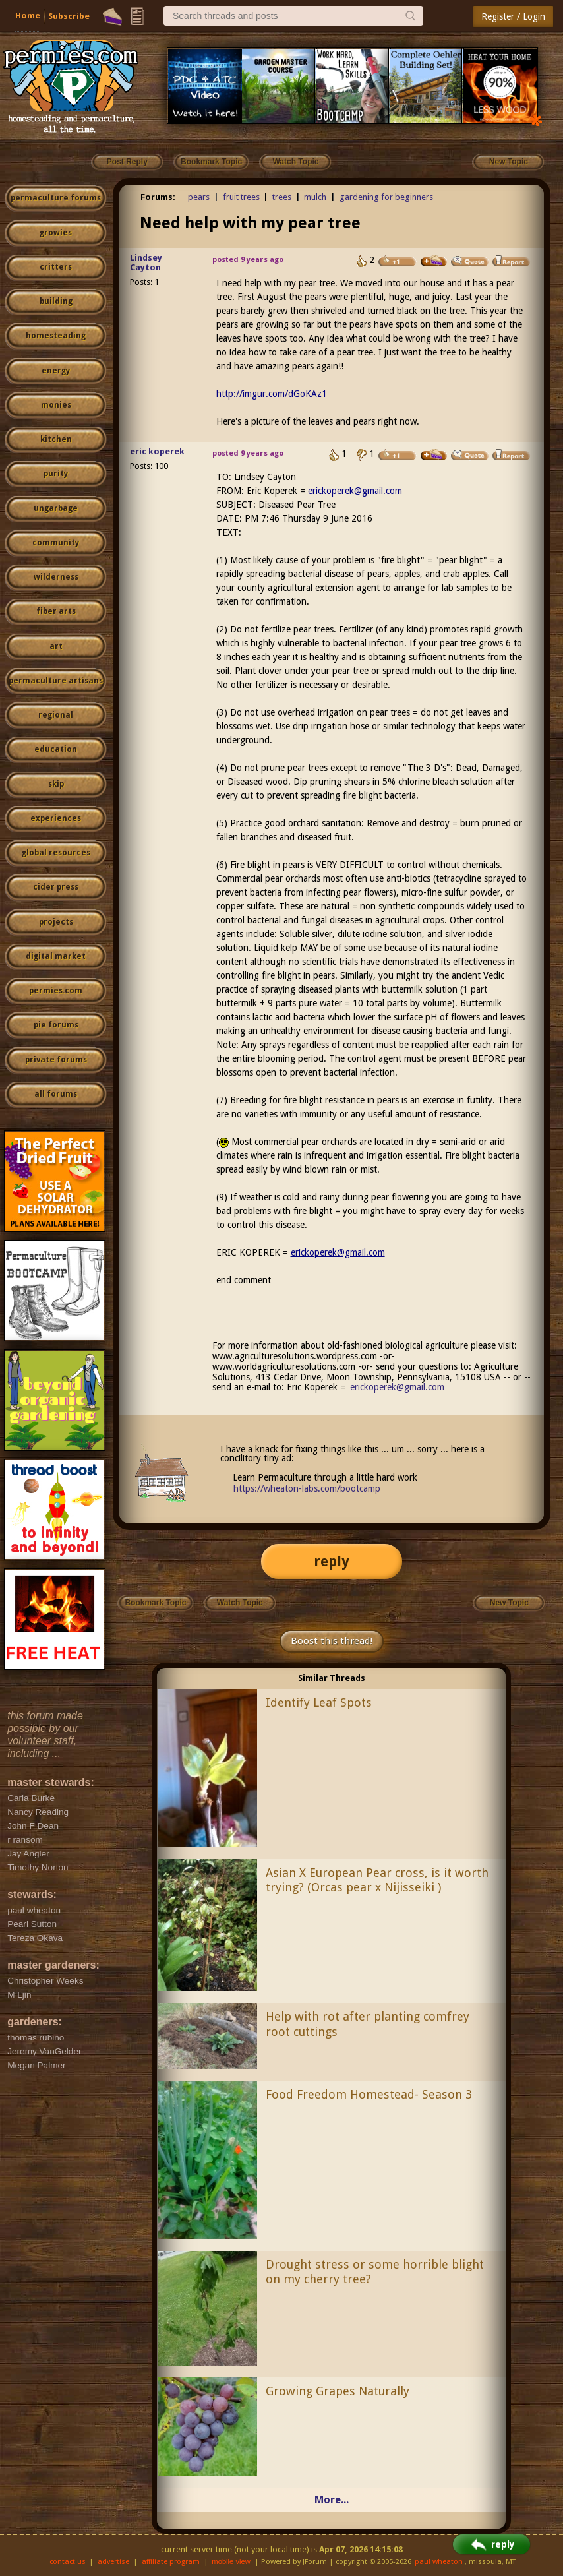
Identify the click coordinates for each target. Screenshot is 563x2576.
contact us (67, 2562)
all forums (55, 1094)
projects (56, 922)
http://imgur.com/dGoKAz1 (271, 393)
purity (56, 473)
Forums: (157, 197)
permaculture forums (56, 197)
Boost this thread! (331, 1641)
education (55, 749)
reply (331, 1561)
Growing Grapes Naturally (337, 2391)
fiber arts (56, 611)
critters (56, 267)
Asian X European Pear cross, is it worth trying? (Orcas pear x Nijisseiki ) (377, 1880)
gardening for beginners (386, 197)
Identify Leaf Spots (319, 1702)
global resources (56, 852)
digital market (56, 956)
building (56, 301)
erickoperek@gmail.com (355, 490)
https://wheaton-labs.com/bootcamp (306, 1488)
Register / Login (513, 16)
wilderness (56, 577)
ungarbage (56, 508)
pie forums (56, 1024)
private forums (56, 1059)
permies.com (55, 990)
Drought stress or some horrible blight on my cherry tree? (375, 2271)
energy (56, 370)
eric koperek (157, 451)
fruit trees (241, 197)
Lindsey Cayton (146, 262)
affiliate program (171, 2562)
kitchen (56, 439)
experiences (55, 818)
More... (331, 2500)
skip (56, 784)
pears (199, 197)
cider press (55, 887)
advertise (113, 2562)
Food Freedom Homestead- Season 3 (369, 2094)
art (56, 646)
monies (56, 405)
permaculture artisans (56, 680)
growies (56, 232)
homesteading (56, 335)
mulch (315, 197)
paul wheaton (439, 2562)
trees (281, 197)
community (55, 542)
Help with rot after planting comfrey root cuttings (367, 2024)
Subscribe (69, 16)
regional (55, 715)
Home (27, 15)
